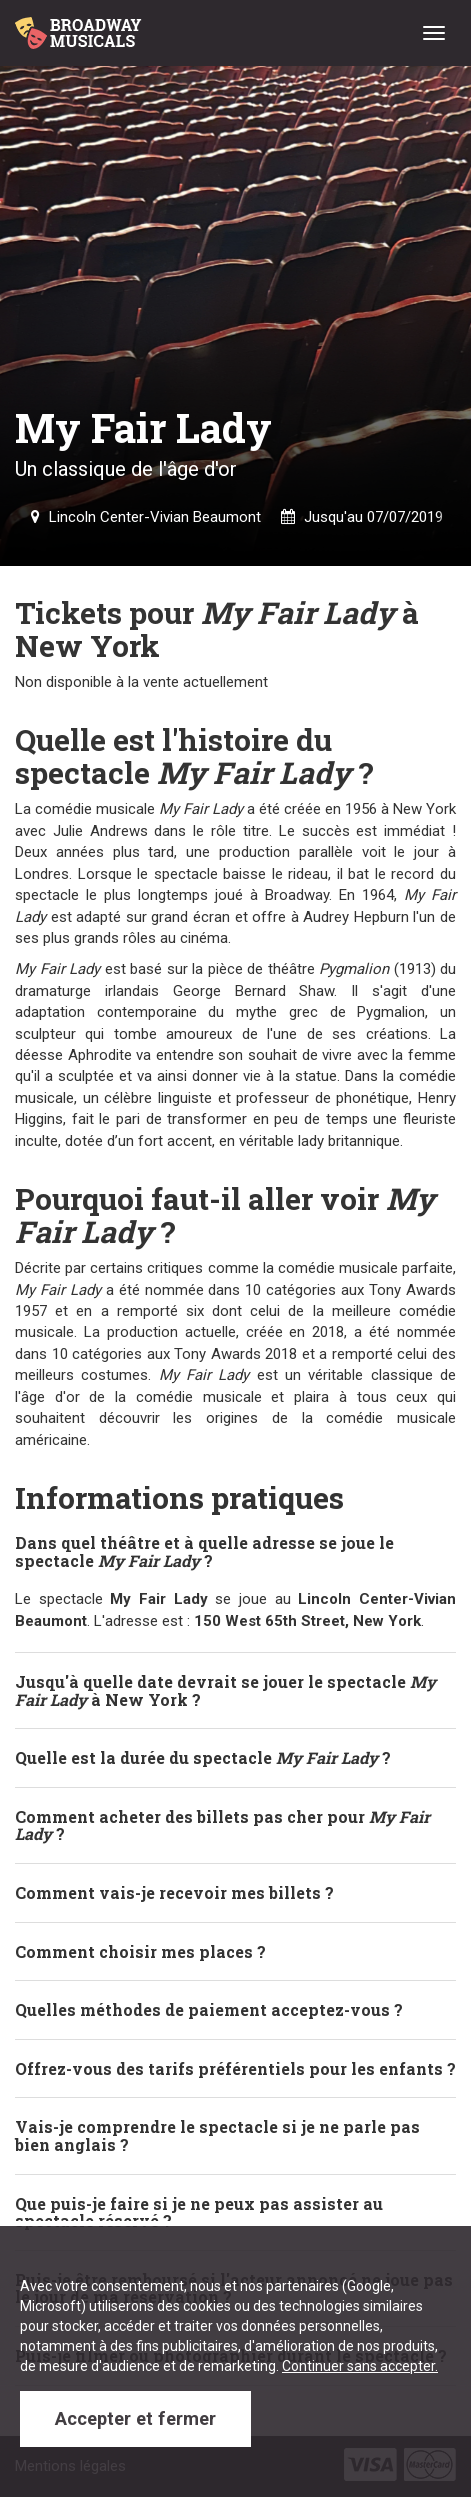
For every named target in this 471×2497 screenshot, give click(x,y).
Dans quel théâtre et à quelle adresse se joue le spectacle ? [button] (204, 1551)
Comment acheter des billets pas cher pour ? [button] (222, 1825)
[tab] (235, 1551)
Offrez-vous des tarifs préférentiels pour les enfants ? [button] (235, 2068)
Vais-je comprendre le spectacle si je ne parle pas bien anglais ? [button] (217, 2135)
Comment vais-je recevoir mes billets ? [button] (174, 1892)
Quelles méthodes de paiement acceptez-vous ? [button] (209, 2009)
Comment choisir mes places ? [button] (140, 1951)
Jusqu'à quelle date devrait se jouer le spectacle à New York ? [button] (225, 1690)
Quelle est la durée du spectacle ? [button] (203, 1757)
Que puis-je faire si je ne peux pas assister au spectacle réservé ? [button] (199, 2212)
